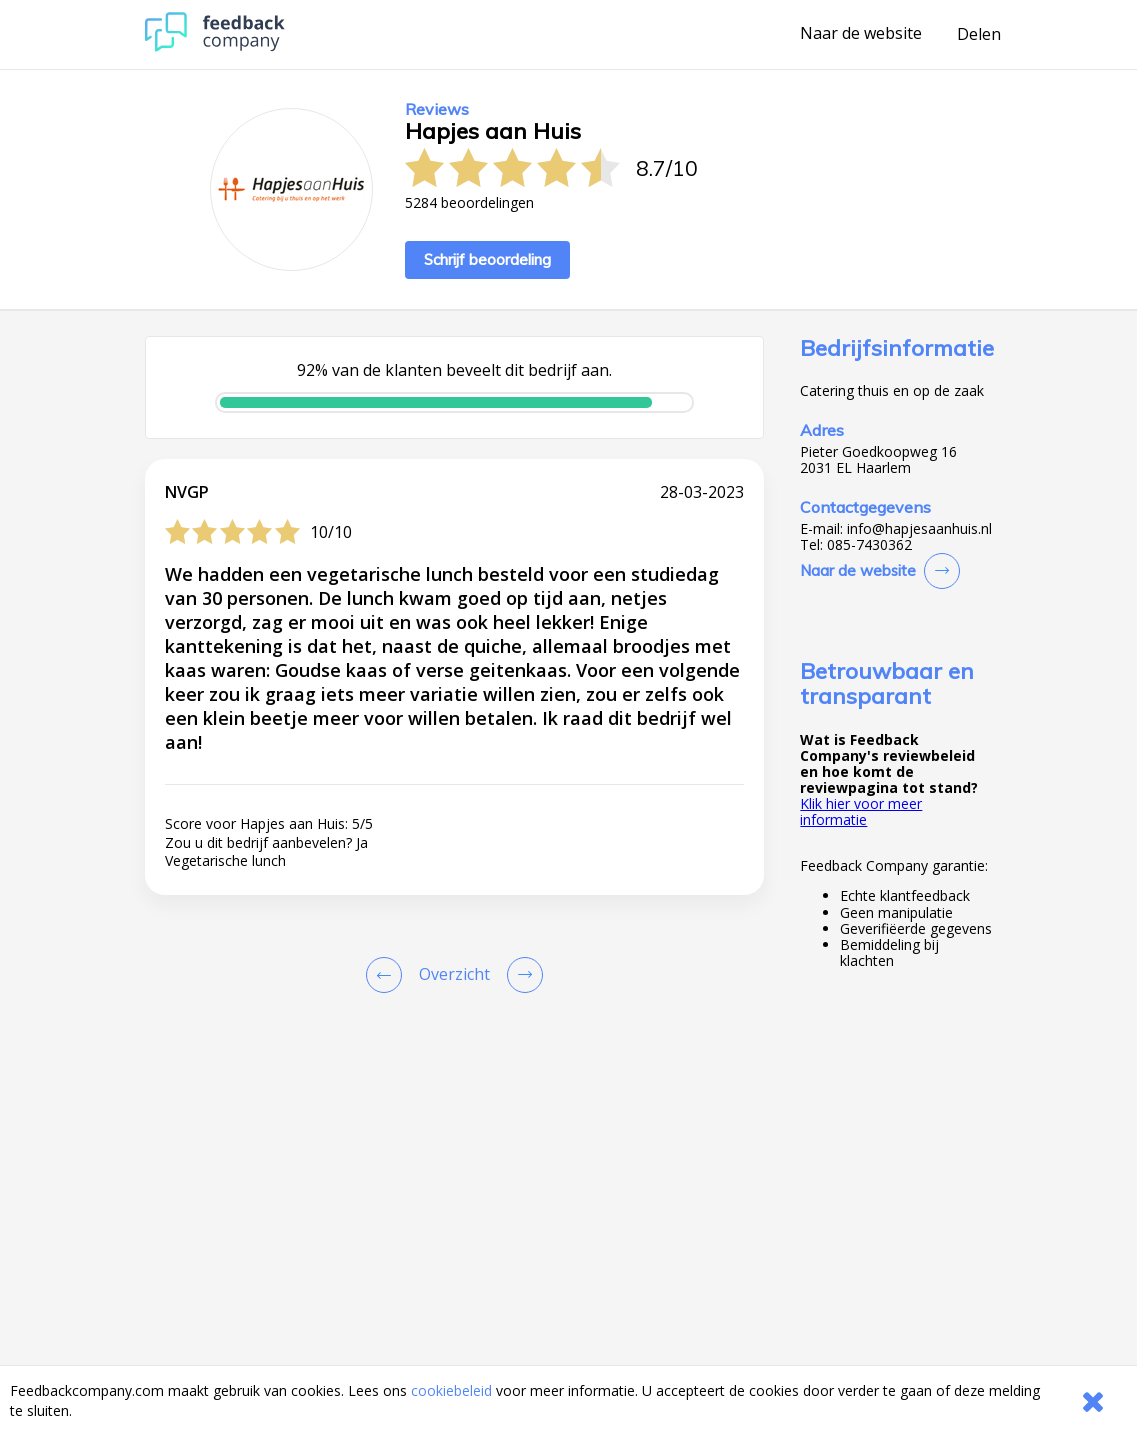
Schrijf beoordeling (487, 259)
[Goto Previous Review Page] (388, 975)
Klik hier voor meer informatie (861, 811)
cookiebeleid (451, 1390)
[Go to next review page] (521, 975)
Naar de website (861, 34)
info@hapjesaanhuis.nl (919, 529)
